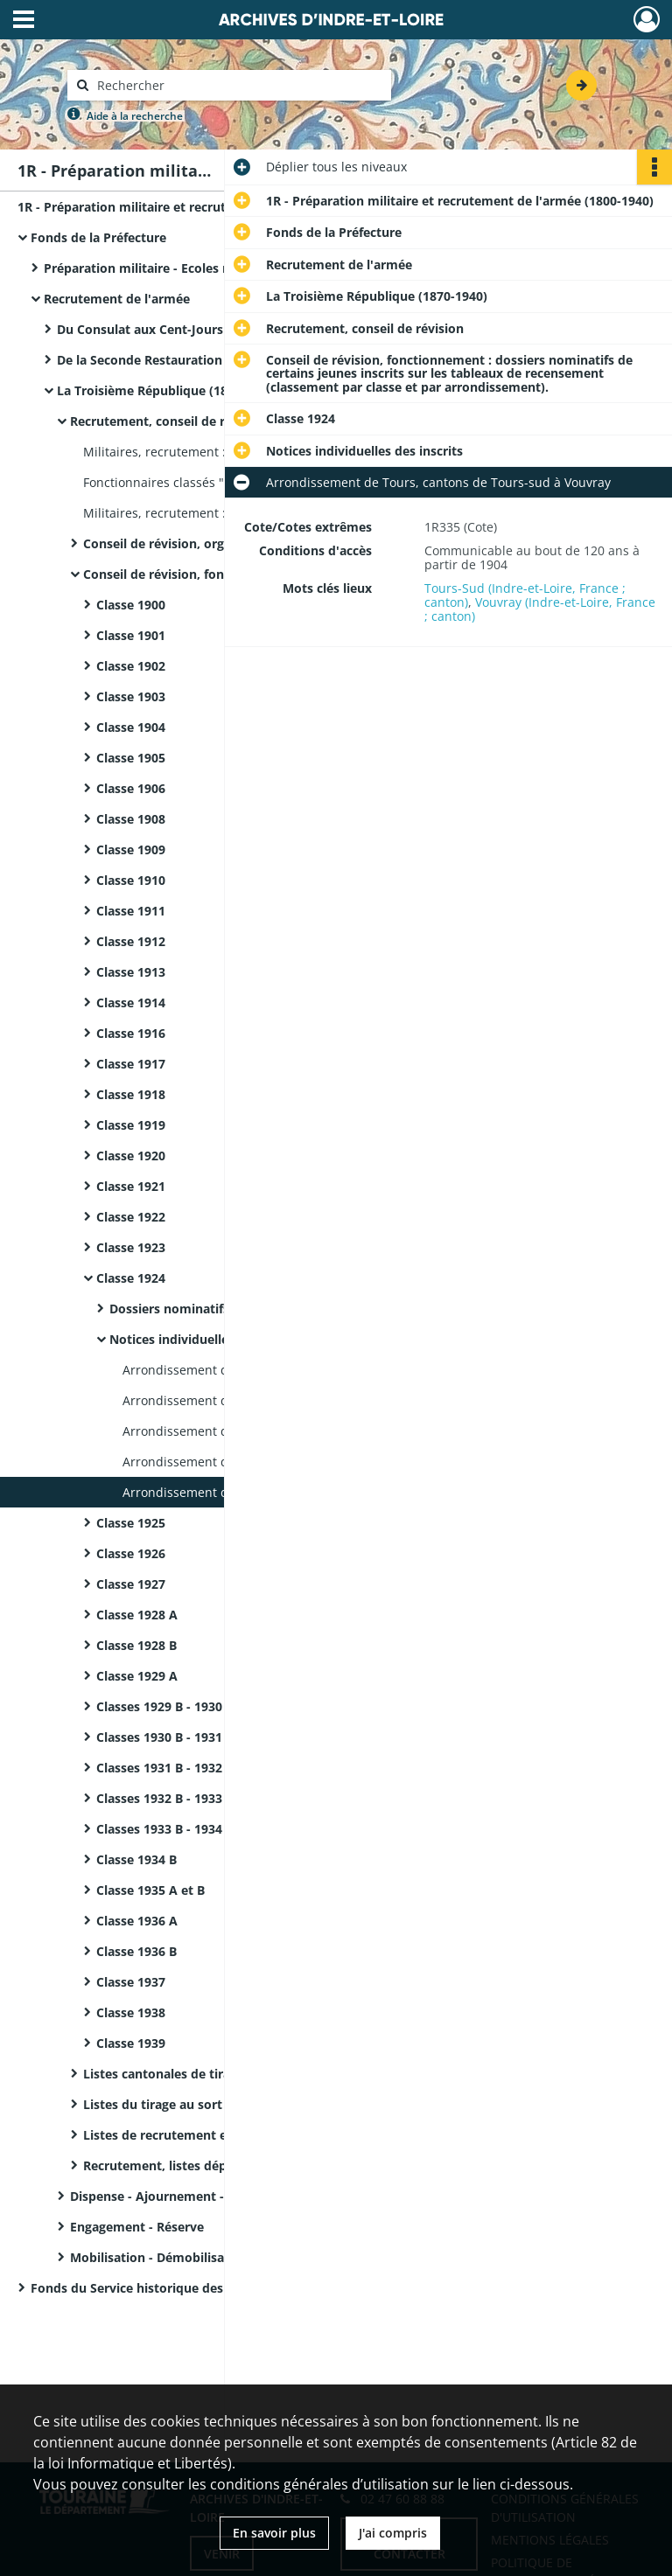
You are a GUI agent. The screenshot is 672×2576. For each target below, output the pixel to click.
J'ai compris (393, 2532)
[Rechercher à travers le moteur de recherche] (238, 85)
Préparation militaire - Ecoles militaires (161, 268)
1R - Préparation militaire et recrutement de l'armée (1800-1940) (193, 206)
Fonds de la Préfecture (98, 237)
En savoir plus (274, 2532)
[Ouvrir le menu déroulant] (23, 20)
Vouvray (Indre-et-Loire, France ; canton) (539, 609)
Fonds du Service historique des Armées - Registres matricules (206, 2288)
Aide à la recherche (135, 115)
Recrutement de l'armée (117, 298)
